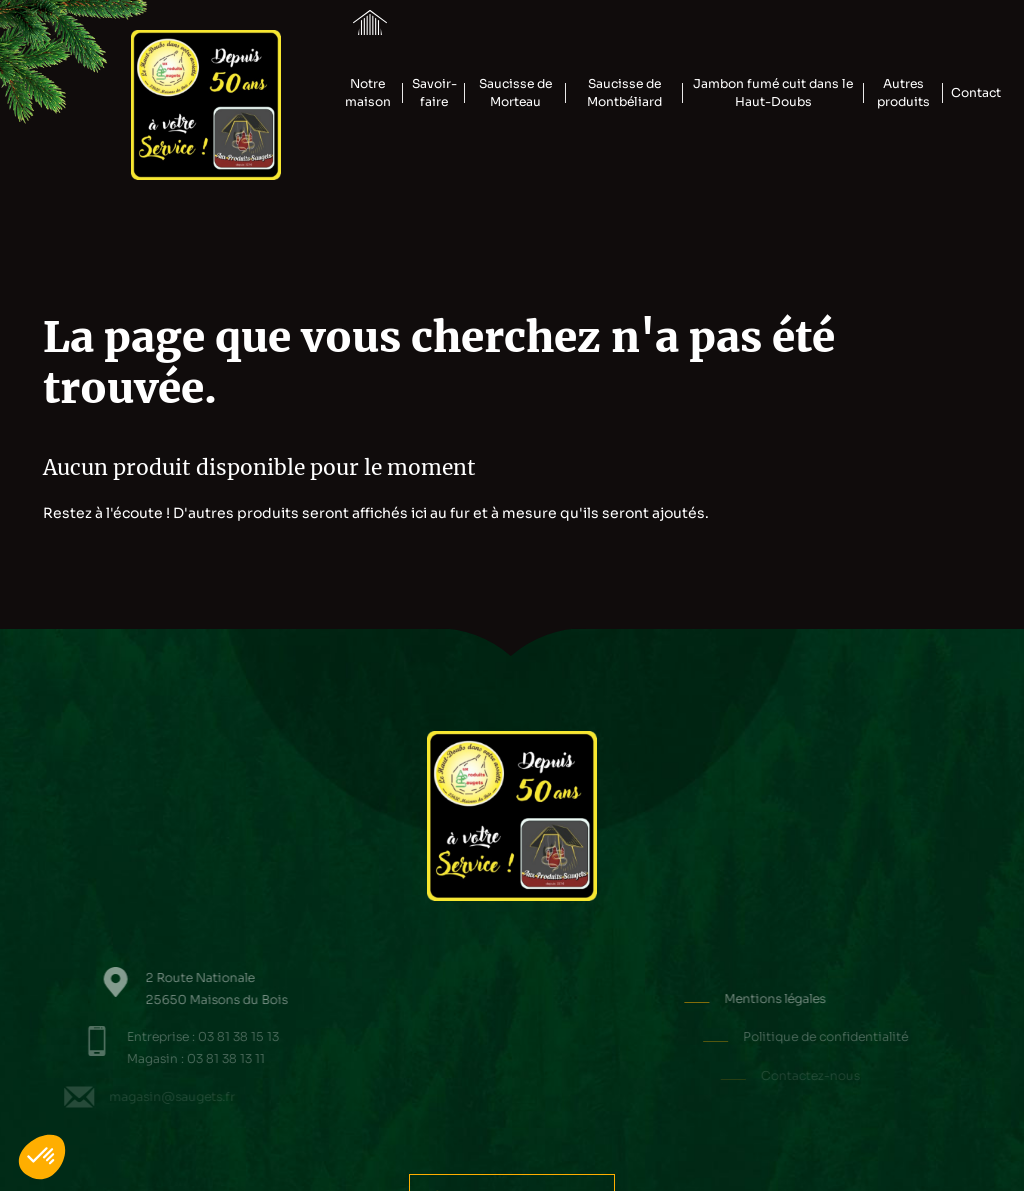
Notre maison (368, 93)
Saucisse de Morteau (515, 93)
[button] (42, 1157)
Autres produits (903, 93)
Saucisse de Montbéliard (624, 93)
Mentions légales (820, 999)
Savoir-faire (434, 93)
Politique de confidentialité (855, 1037)
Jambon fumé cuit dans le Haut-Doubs (773, 93)
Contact (976, 93)
